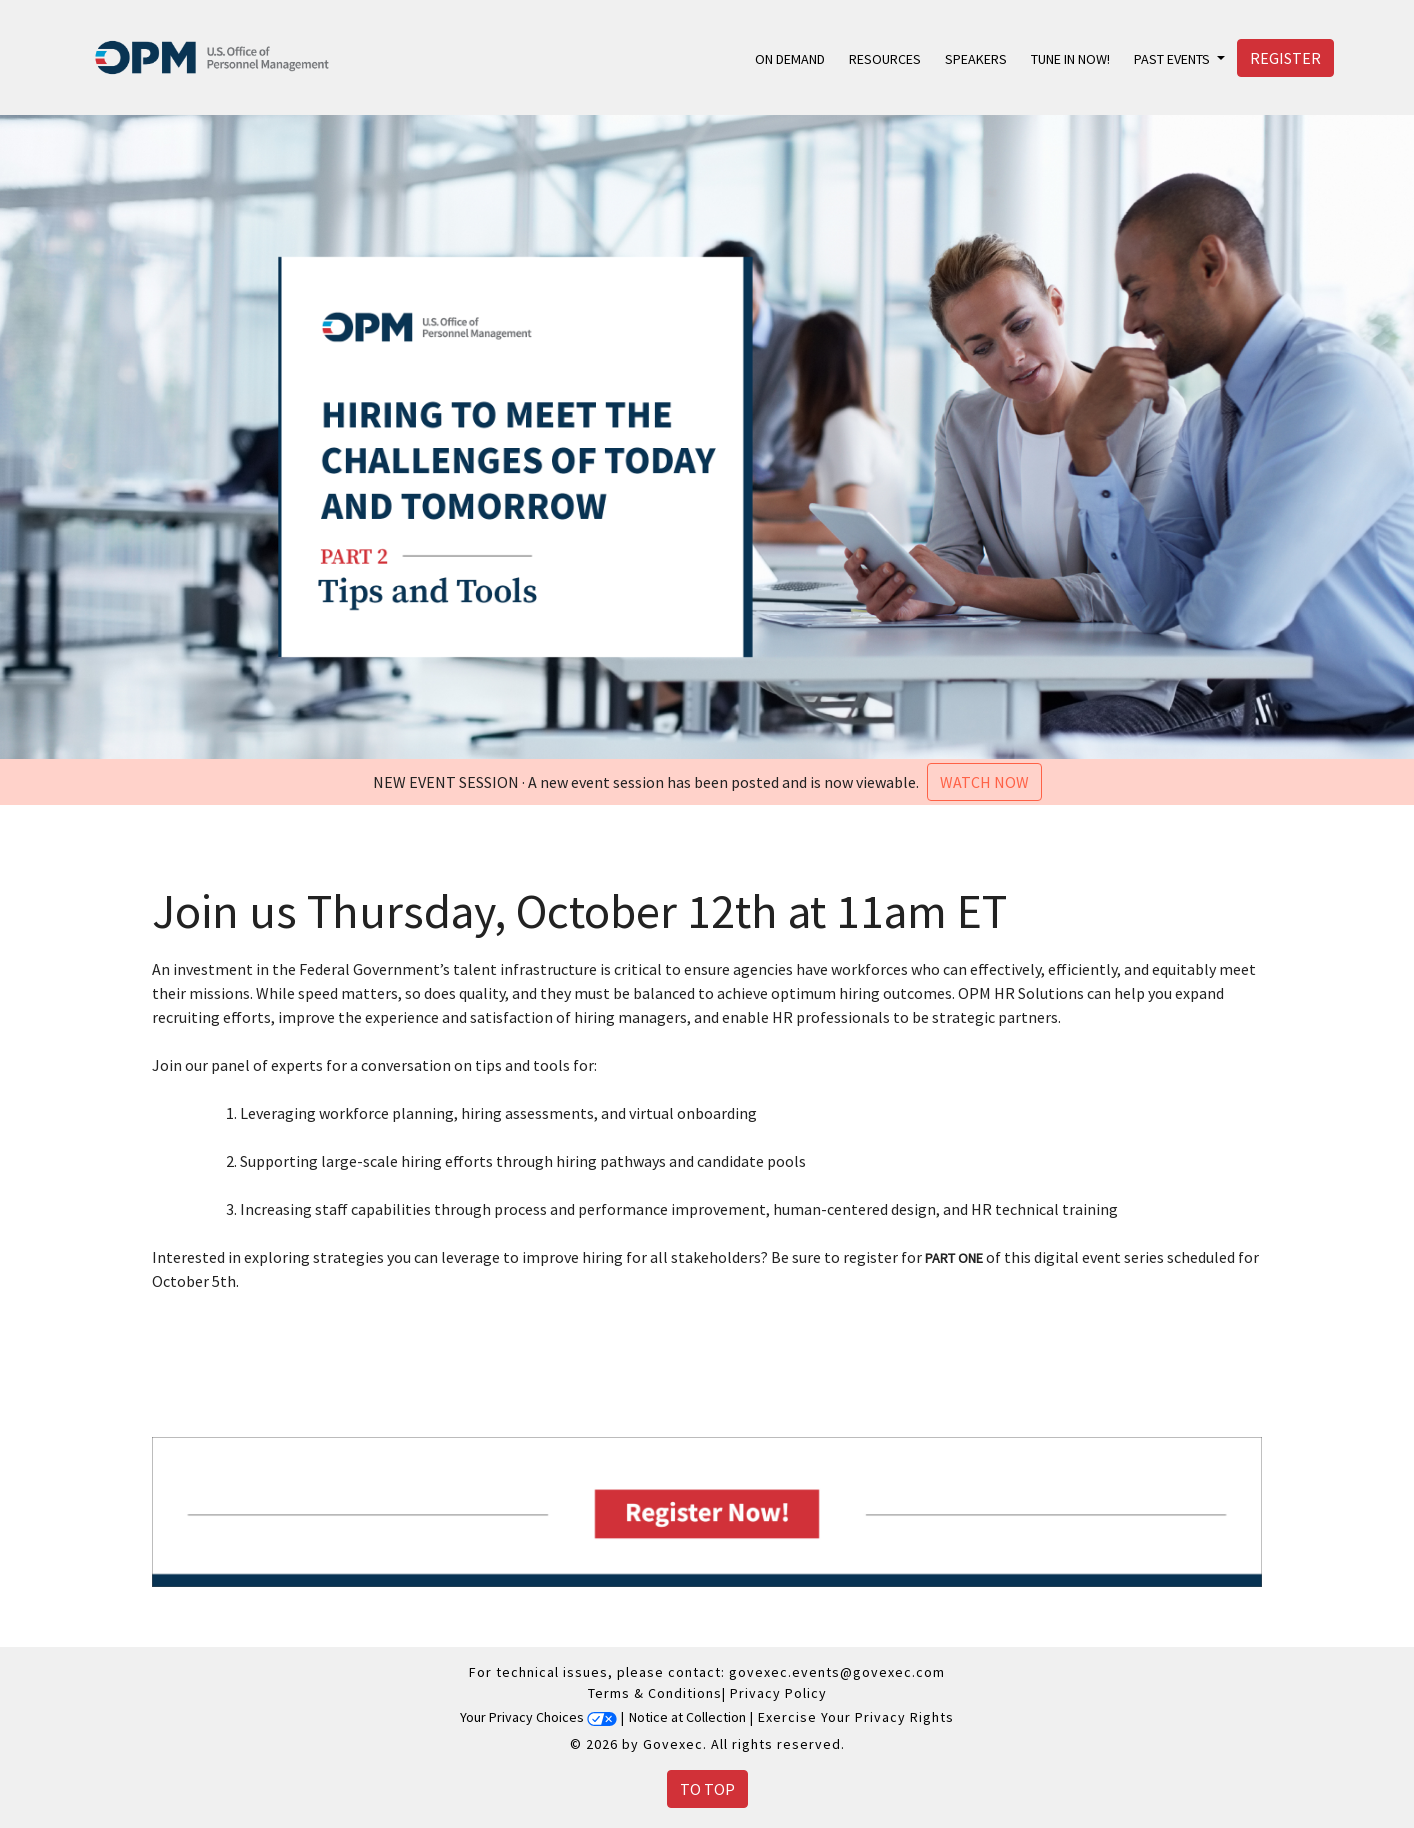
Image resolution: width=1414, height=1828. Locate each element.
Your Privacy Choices (538, 1717)
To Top (707, 1789)
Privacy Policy (778, 1693)
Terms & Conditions (655, 1693)
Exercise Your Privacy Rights (856, 1717)
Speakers (976, 59)
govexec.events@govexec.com (837, 1672)
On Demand (790, 59)
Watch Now (984, 782)
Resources (885, 59)
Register (1285, 58)
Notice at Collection (687, 1717)
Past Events (1173, 59)
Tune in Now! (1070, 59)
